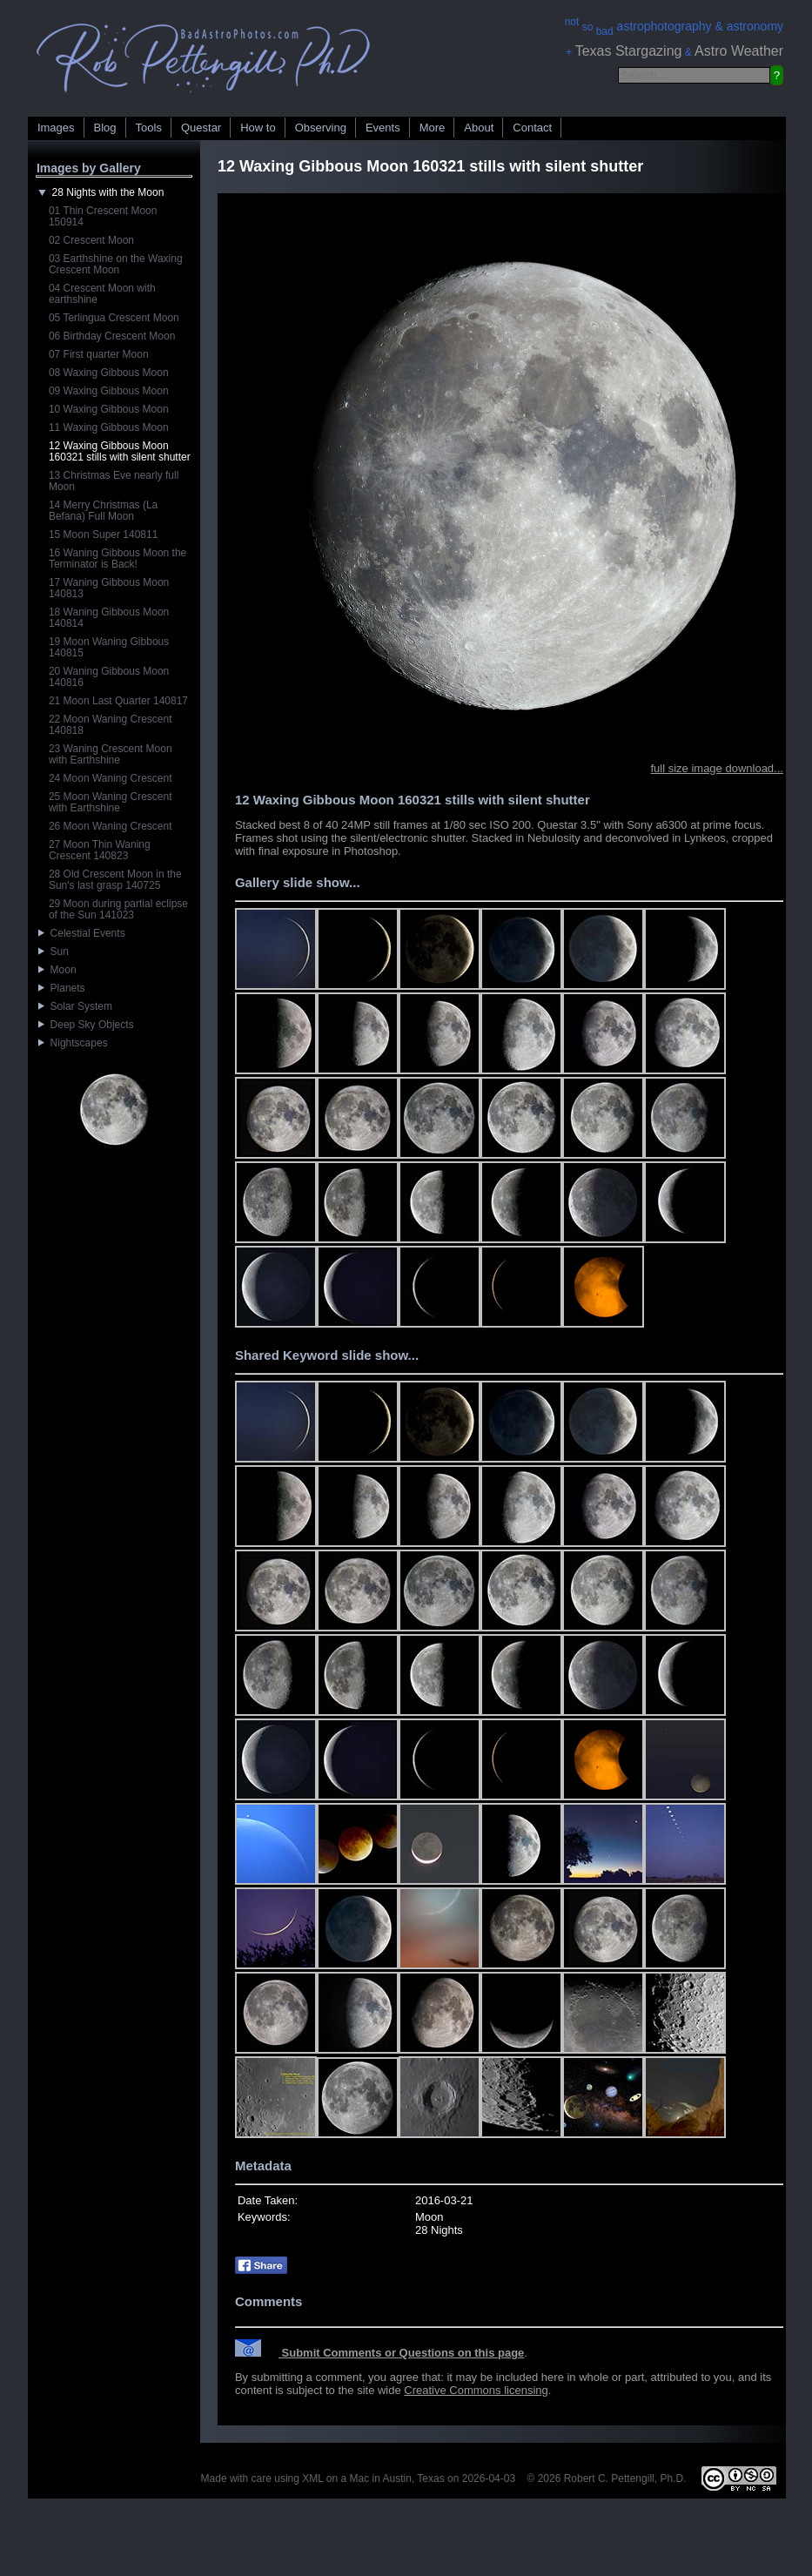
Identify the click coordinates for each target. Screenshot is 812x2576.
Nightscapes (73, 1043)
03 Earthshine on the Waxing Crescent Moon (116, 264)
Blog (105, 127)
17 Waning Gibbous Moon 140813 (109, 588)
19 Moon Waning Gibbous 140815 (109, 647)
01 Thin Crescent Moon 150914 (103, 216)
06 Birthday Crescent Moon (112, 336)
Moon (57, 970)
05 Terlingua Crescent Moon (114, 318)
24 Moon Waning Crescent (110, 778)
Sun (53, 951)
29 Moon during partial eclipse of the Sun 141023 (118, 909)
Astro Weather (739, 51)
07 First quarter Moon (99, 354)
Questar (201, 127)
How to (257, 127)
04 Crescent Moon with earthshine (102, 294)
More (432, 127)
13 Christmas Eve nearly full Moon (113, 481)
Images (56, 127)
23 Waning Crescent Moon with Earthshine (110, 754)
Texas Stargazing (628, 51)
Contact (532, 127)
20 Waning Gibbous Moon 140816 (109, 677)
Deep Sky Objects (86, 1025)
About (478, 127)
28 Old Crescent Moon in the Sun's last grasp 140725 (115, 879)
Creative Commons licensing (475, 2390)
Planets (61, 988)
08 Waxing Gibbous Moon (109, 373)
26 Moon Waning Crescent (110, 826)
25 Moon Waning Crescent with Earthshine (110, 802)
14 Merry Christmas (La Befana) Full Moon (103, 510)
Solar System (75, 1006)
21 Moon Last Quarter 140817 (118, 701)
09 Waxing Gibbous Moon (109, 391)
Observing (320, 127)
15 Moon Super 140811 (103, 534)
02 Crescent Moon (91, 240)
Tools (149, 127)
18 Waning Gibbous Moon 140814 (109, 617)
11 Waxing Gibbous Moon (109, 427)
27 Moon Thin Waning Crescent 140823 (100, 850)
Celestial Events (81, 933)
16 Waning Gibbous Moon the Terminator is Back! (117, 558)
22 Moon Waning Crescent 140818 (110, 724)
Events (383, 127)
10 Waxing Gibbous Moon (109, 409)
